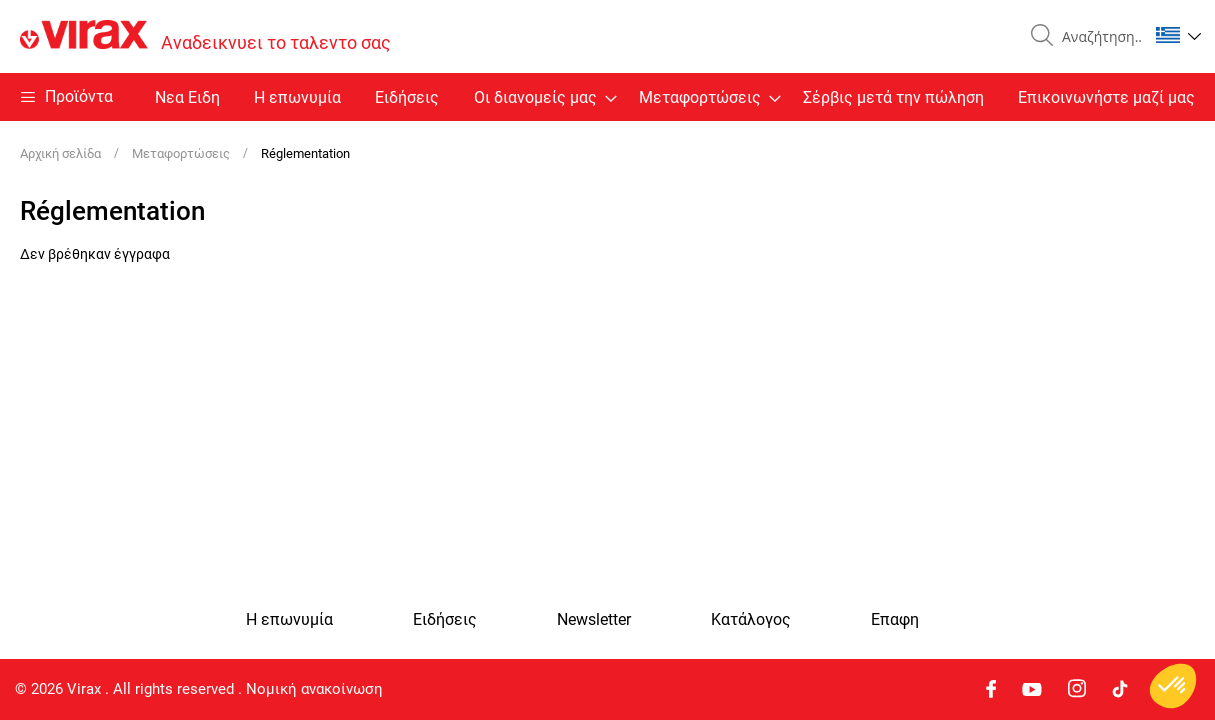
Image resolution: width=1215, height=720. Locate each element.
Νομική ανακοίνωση (314, 689)
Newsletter (594, 620)
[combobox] (1097, 37)
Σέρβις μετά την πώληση (893, 97)
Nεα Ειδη (187, 97)
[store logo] (205, 36)
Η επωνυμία (297, 97)
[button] (1178, 35)
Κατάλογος (751, 620)
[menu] (607, 97)
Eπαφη (895, 620)
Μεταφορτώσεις (182, 153)
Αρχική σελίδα (62, 153)
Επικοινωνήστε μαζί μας (1106, 97)
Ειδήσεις (407, 97)
